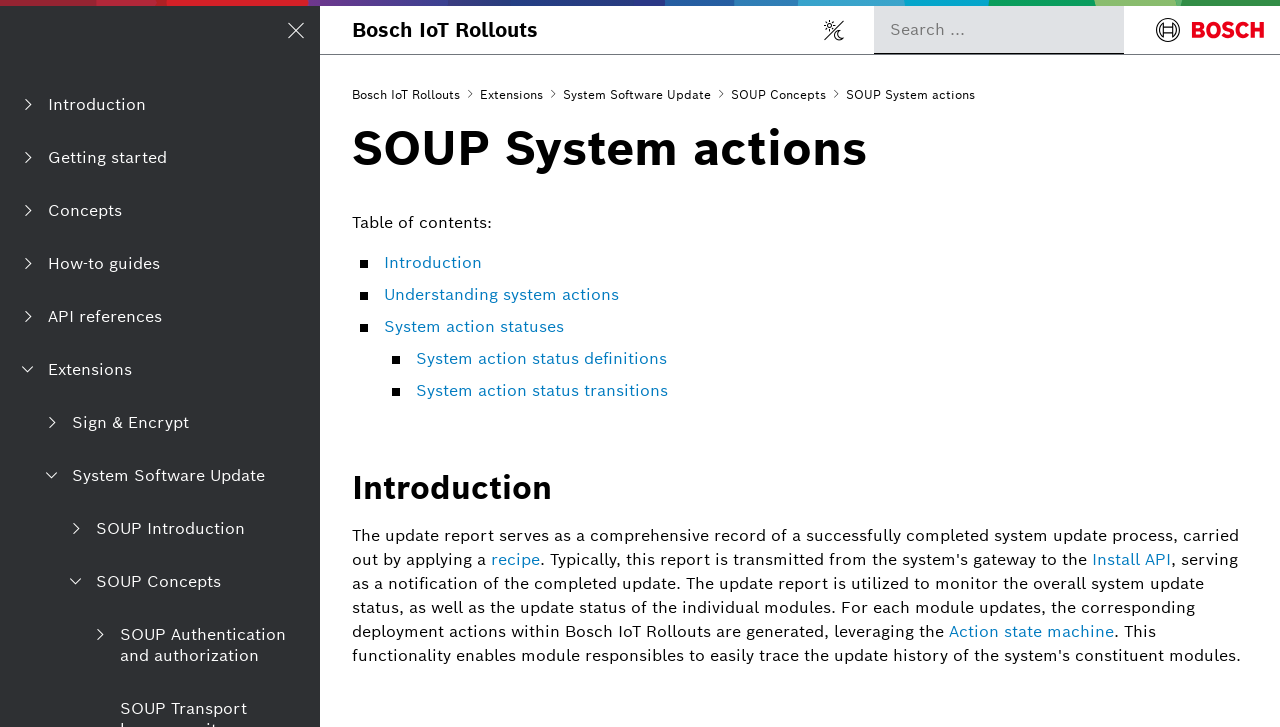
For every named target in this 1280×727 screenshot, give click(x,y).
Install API (1131, 559)
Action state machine (1031, 631)
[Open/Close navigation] (296, 30)
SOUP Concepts (778, 94)
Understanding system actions (501, 294)
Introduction (433, 262)
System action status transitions (542, 390)
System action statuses (474, 326)
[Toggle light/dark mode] (834, 30)
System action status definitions (541, 358)
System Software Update (637, 94)
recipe (515, 559)
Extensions (511, 94)
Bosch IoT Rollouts (445, 30)
